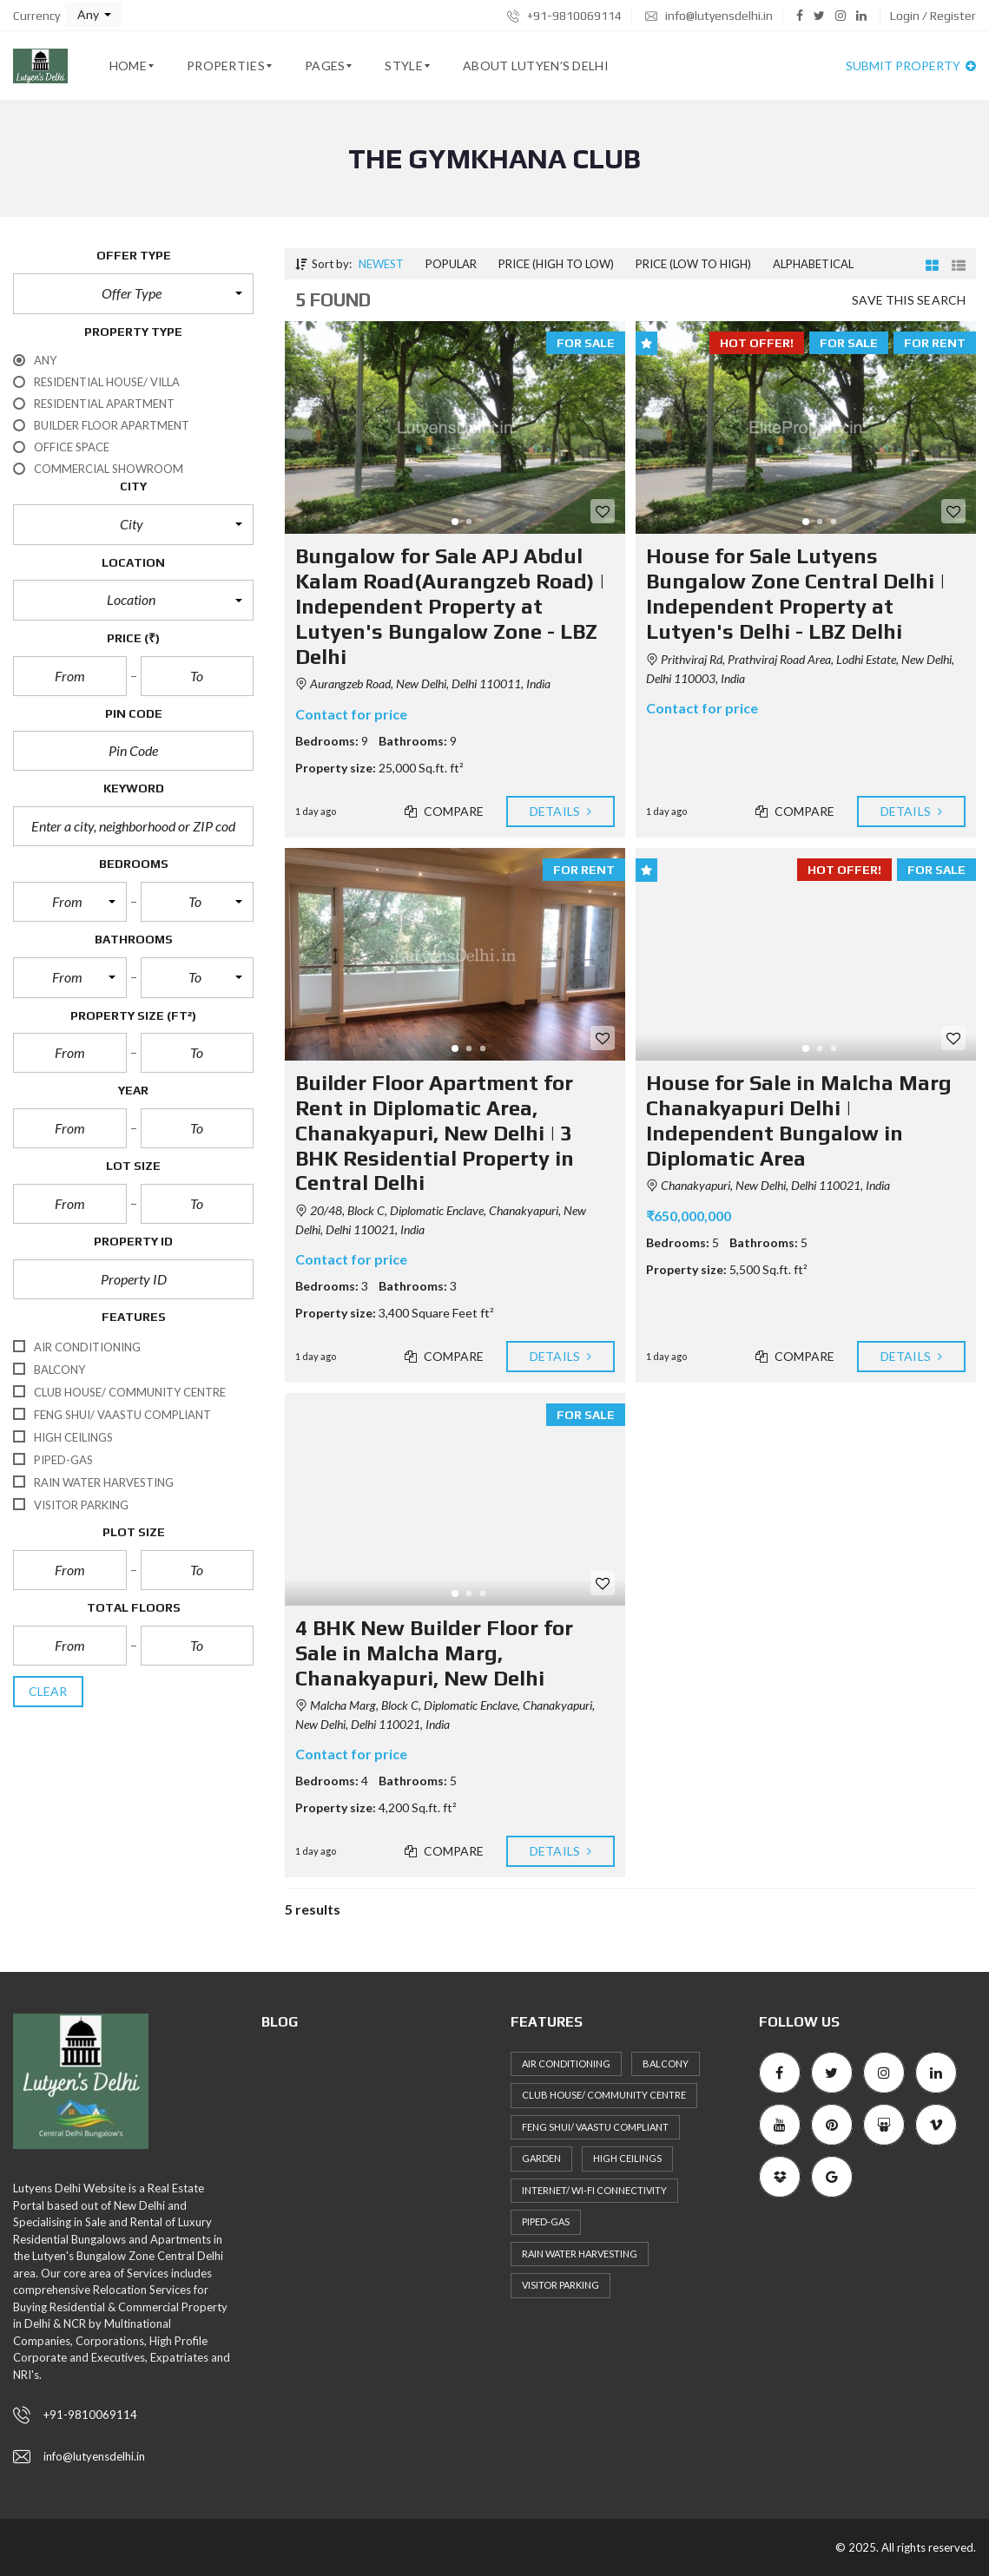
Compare (445, 811)
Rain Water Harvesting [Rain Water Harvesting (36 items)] (579, 2253)
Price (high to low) (556, 264)
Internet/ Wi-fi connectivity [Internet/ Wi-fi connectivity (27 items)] (594, 2190)
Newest (381, 264)
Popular (451, 264)
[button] (93, 15)
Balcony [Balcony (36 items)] (666, 2063)
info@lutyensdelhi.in (709, 16)
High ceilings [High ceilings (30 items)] (627, 2158)
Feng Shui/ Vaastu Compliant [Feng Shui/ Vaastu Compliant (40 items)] (595, 2126)
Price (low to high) (693, 264)
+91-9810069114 (564, 16)
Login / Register (933, 16)
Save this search (909, 299)
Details (560, 811)
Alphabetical (813, 264)
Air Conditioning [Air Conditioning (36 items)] (566, 2063)
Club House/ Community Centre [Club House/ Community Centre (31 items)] (604, 2094)
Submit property (911, 65)
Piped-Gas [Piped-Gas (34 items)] (546, 2221)
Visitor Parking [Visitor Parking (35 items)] (560, 2284)
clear (48, 1691)
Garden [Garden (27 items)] (541, 2158)
